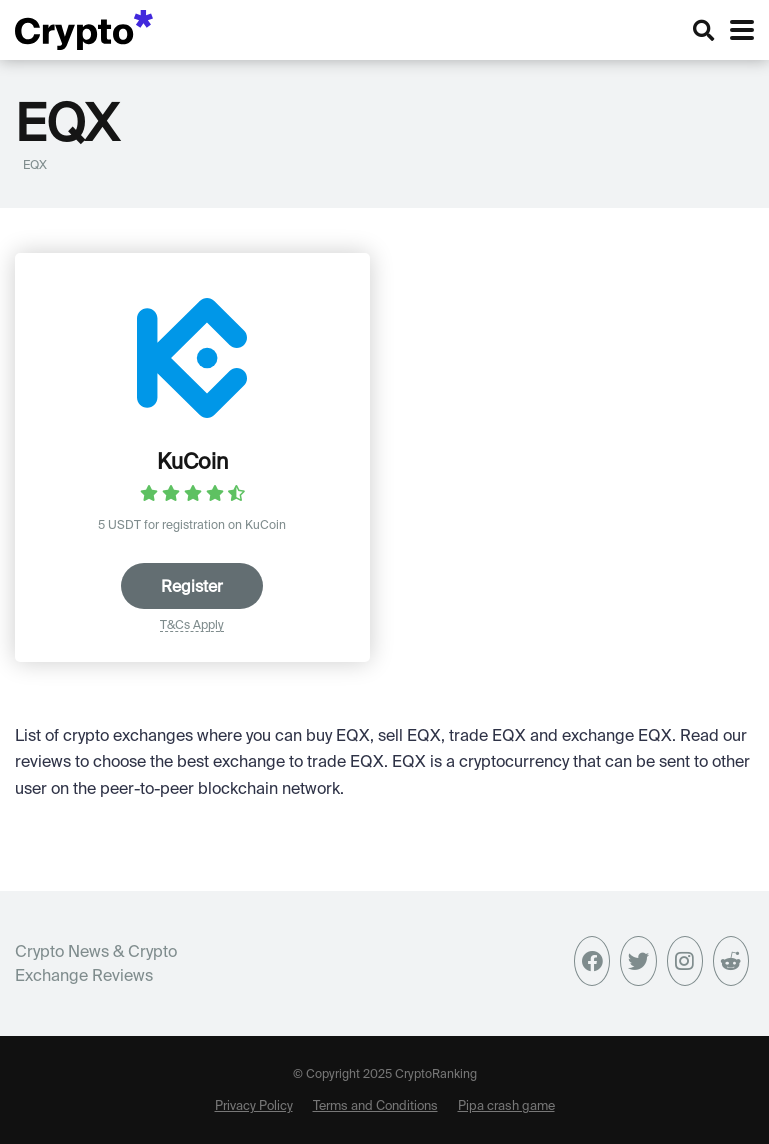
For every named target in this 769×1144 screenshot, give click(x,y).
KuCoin (192, 461)
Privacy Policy (254, 1105)
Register (192, 586)
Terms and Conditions (375, 1105)
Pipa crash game (506, 1105)
